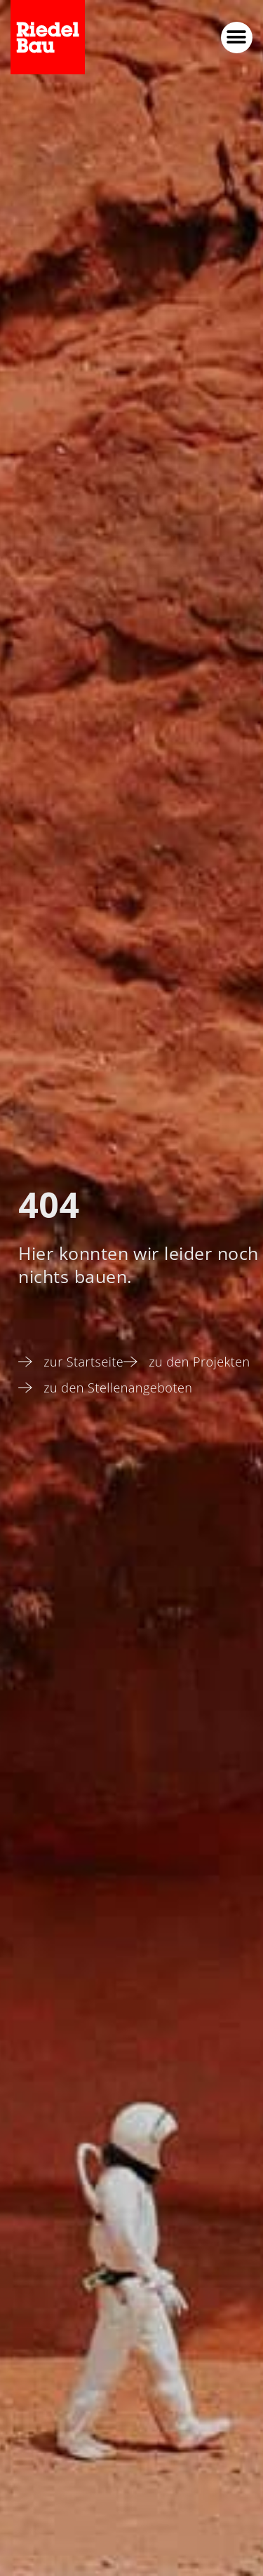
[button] (236, 37)
